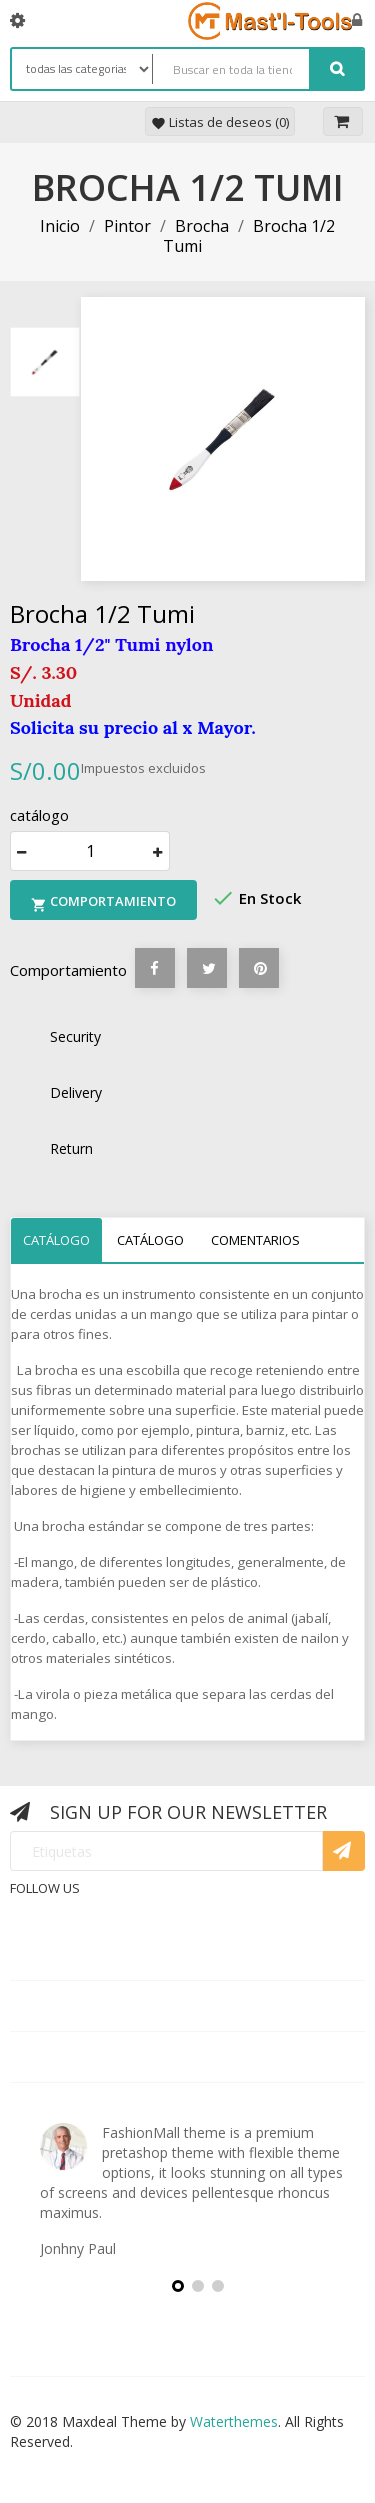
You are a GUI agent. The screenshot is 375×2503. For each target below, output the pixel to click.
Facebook (102, 1903)
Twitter (150, 1903)
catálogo (56, 1240)
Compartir (155, 968)
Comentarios (255, 1240)
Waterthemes (232, 2421)
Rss (198, 1903)
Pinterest (259, 968)
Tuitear (207, 968)
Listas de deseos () (220, 122)
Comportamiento (103, 902)
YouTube (246, 1903)
